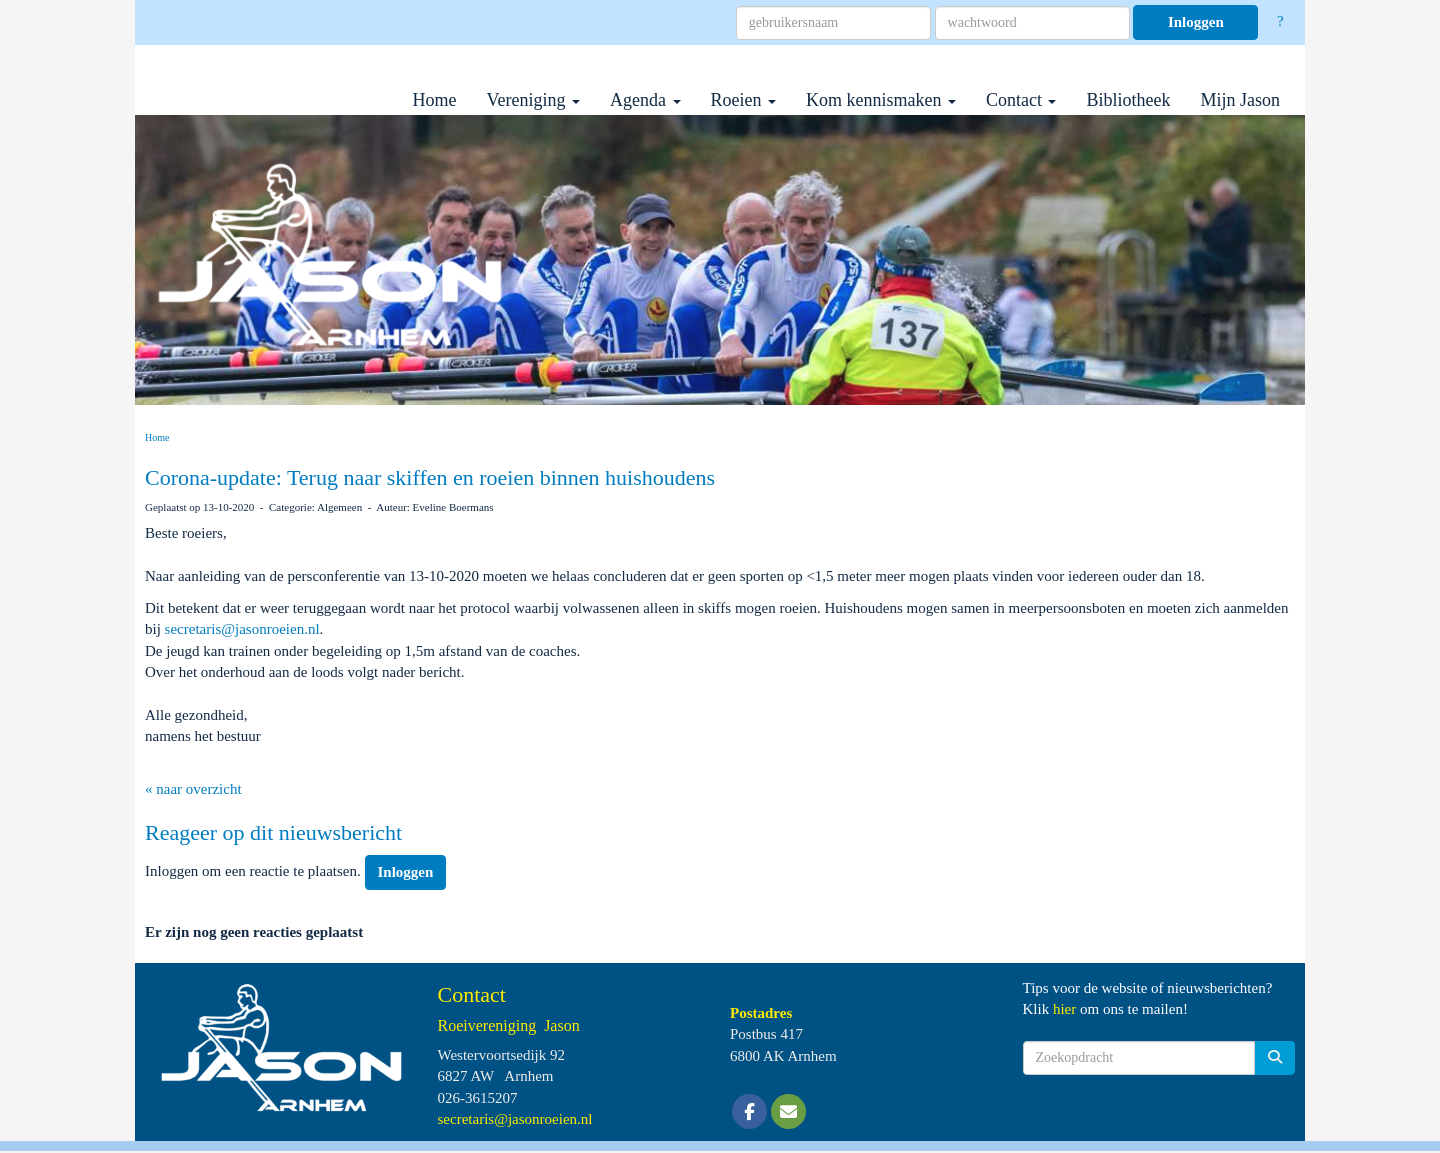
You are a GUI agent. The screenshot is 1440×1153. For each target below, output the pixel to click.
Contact (1021, 100)
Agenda (645, 100)
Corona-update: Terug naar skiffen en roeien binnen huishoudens (430, 477)
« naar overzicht (193, 789)
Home (435, 100)
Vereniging (533, 100)
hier (1064, 1009)
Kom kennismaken (881, 100)
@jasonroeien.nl (242, 629)
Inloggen (1196, 22)
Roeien (744, 100)
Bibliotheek (1128, 100)
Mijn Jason (1240, 100)
